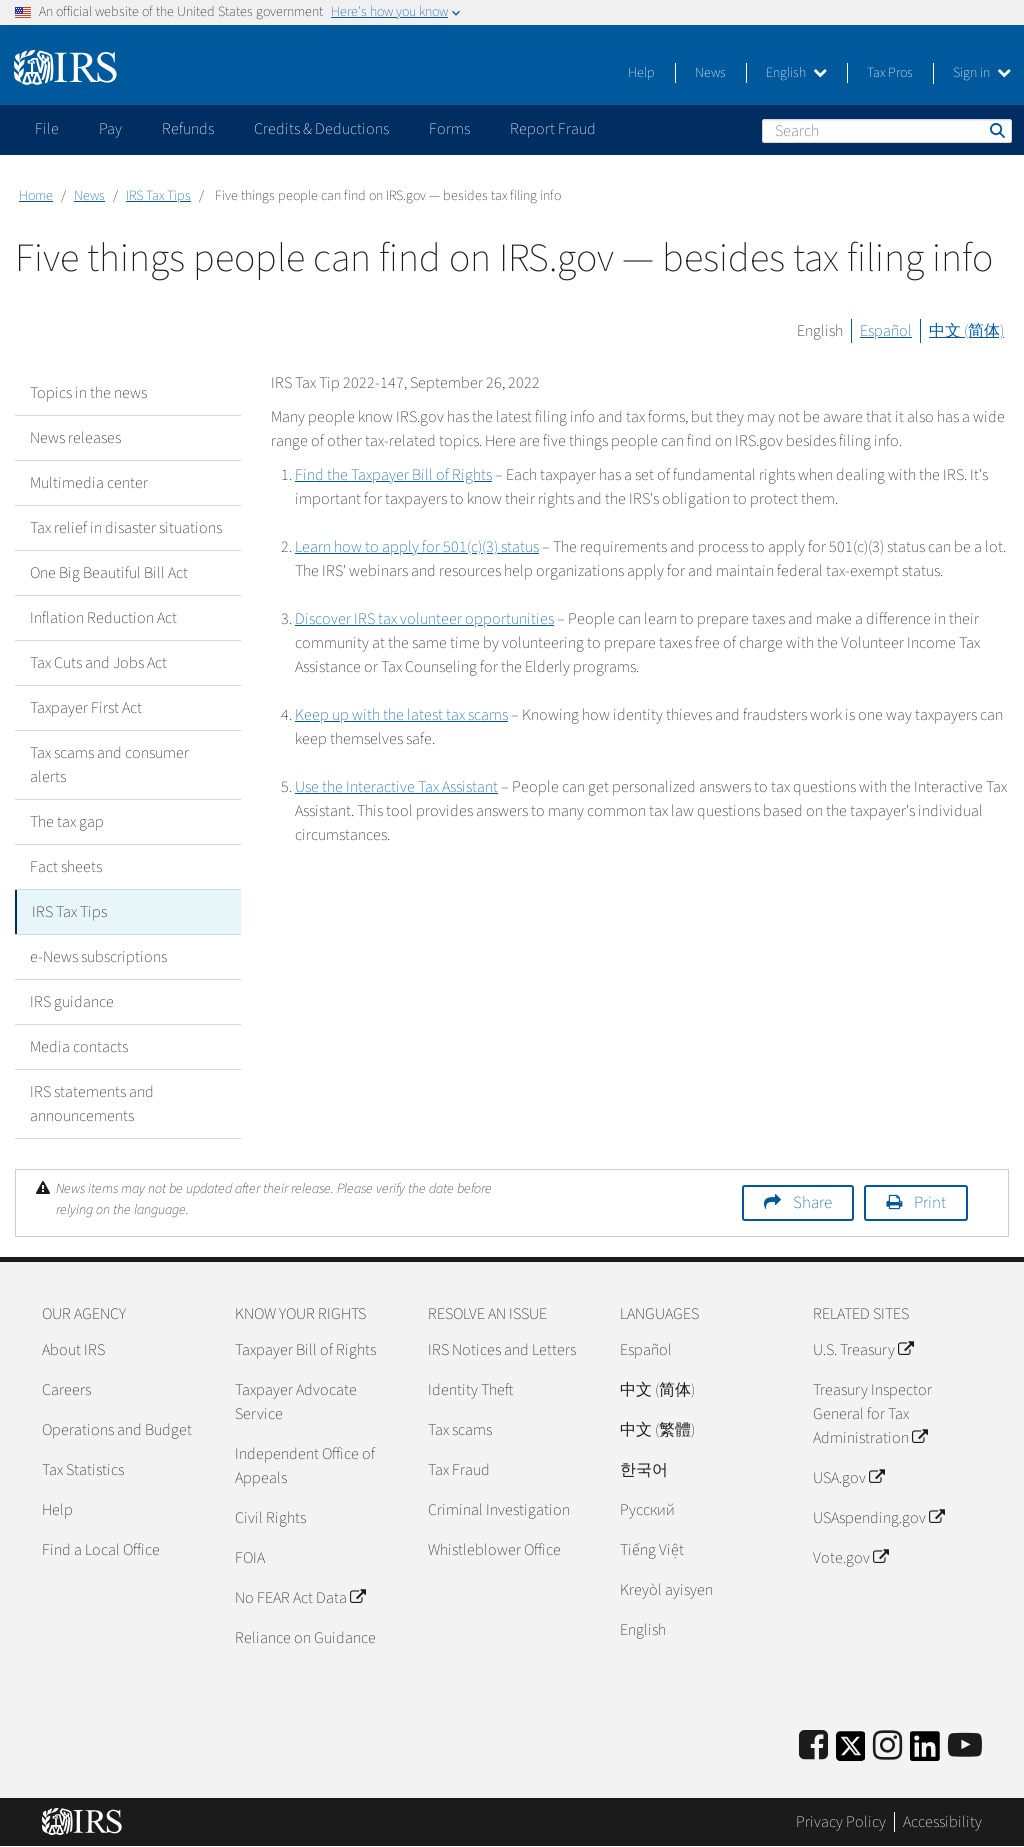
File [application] (47, 129)
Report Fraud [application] (553, 129)
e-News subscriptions (98, 957)
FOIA (250, 1558)
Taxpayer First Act (86, 708)
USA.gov (848, 1478)
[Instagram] (887, 1746)
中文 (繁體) (657, 1430)
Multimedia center (89, 483)
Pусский (647, 1510)
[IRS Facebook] (813, 1746)
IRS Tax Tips (158, 196)
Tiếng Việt (652, 1550)
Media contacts (79, 1047)
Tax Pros (890, 73)
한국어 (644, 1470)
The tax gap (67, 822)
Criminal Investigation (499, 1510)
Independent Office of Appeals (305, 1466)
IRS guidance (72, 1002)
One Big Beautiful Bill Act (109, 573)
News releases (75, 438)
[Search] (887, 131)
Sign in (982, 73)
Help (641, 73)
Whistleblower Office (494, 1550)
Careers (66, 1390)
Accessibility (942, 1822)
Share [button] (812, 1203)
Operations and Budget (117, 1430)
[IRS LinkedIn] (925, 1752)
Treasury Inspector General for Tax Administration (872, 1414)
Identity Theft (470, 1390)
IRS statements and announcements (92, 1104)
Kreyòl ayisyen (666, 1590)
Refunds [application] (188, 129)
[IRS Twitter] (851, 1752)
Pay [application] (110, 129)
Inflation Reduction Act (103, 618)
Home (36, 196)
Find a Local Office (101, 1550)
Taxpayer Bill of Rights (305, 1350)
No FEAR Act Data (300, 1598)
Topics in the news (88, 393)
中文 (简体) (966, 331)
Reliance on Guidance (305, 1638)
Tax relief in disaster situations (126, 528)
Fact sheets (66, 867)
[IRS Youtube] (965, 1746)
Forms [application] (449, 129)
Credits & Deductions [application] (321, 129)
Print (930, 1203)
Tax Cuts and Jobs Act (98, 663)
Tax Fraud (459, 1470)
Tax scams (460, 1430)
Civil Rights (270, 1518)
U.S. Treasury (863, 1350)
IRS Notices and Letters (502, 1350)
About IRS (73, 1350)
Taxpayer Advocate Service (296, 1402)
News (710, 73)
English (796, 73)
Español (886, 331)
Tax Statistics (83, 1470)
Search (996, 130)
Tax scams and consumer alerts (109, 765)
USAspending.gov (878, 1518)
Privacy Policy (841, 1822)
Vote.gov (850, 1558)
